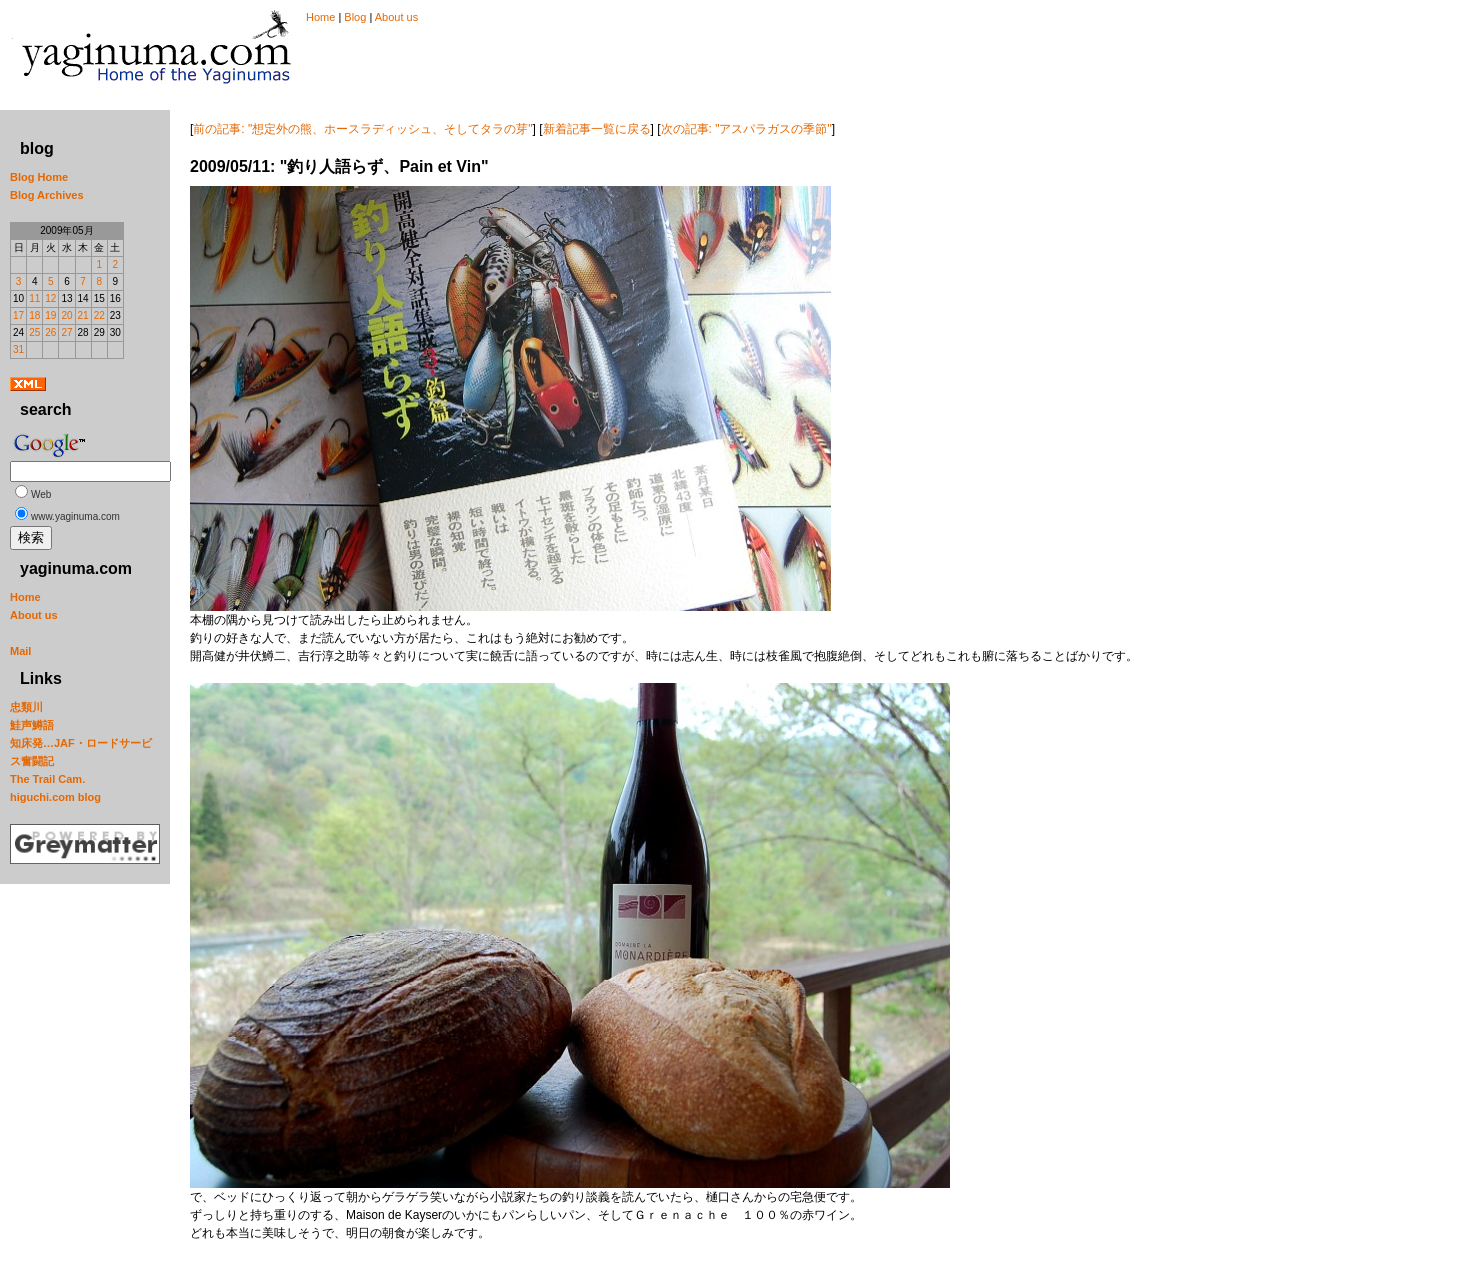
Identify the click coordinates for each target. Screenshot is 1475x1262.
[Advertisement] (534, 68)
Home (320, 17)
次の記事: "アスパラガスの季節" (746, 129)
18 (34, 315)
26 (50, 332)
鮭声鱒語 (32, 725)
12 (50, 298)
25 (34, 332)
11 (34, 298)
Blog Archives (47, 195)
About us (396, 17)
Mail (20, 651)
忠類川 (26, 707)
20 (66, 315)
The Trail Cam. (47, 779)
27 (66, 332)
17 (18, 315)
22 (99, 315)
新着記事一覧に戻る (597, 129)
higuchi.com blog (55, 797)
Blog (355, 17)
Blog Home (39, 177)
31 (18, 349)
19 (50, 315)
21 (83, 315)
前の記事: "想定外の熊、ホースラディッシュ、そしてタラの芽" (362, 129)
